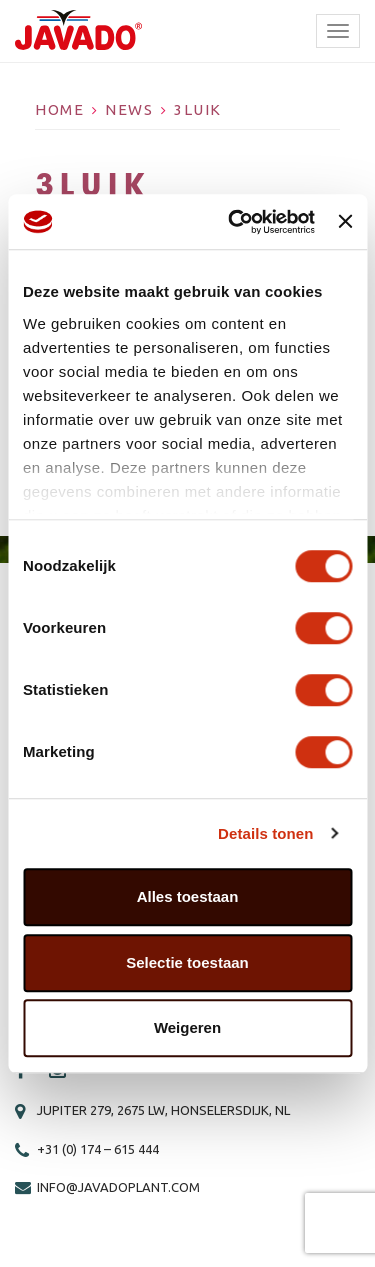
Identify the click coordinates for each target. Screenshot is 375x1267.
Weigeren (187, 1027)
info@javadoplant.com (118, 1187)
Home (59, 109)
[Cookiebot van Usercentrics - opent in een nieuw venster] (235, 222)
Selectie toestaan (187, 962)
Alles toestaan (188, 896)
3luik (198, 109)
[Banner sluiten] (345, 222)
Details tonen (265, 833)
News (129, 109)
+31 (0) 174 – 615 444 (98, 1149)
